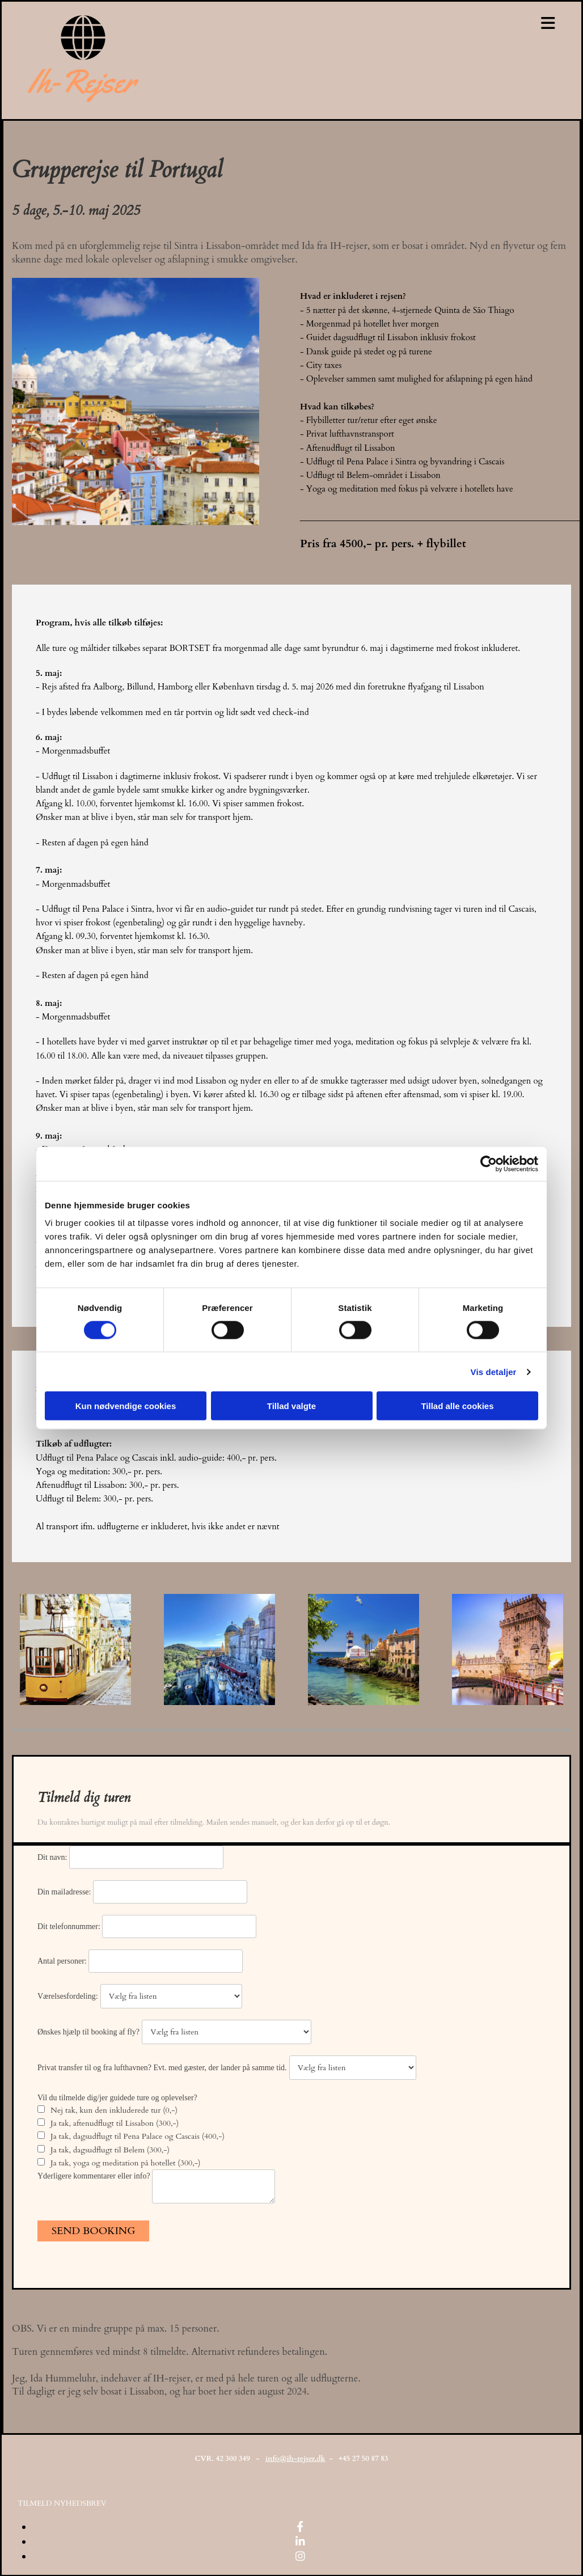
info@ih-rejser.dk (295, 2459)
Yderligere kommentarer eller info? (94, 2176)
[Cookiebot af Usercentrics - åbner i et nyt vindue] (488, 1163)
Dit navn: (53, 1857)
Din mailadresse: (65, 1892)
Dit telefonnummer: (69, 1926)
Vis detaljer (494, 1371)
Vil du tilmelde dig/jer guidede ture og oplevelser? (117, 2097)
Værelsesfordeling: (67, 1996)
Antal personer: (62, 1961)
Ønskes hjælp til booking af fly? (88, 2032)
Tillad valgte (291, 1406)
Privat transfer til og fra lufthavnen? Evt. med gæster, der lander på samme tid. (162, 2067)
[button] (61, 2503)
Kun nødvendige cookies (125, 1406)
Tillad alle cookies (457, 1406)
